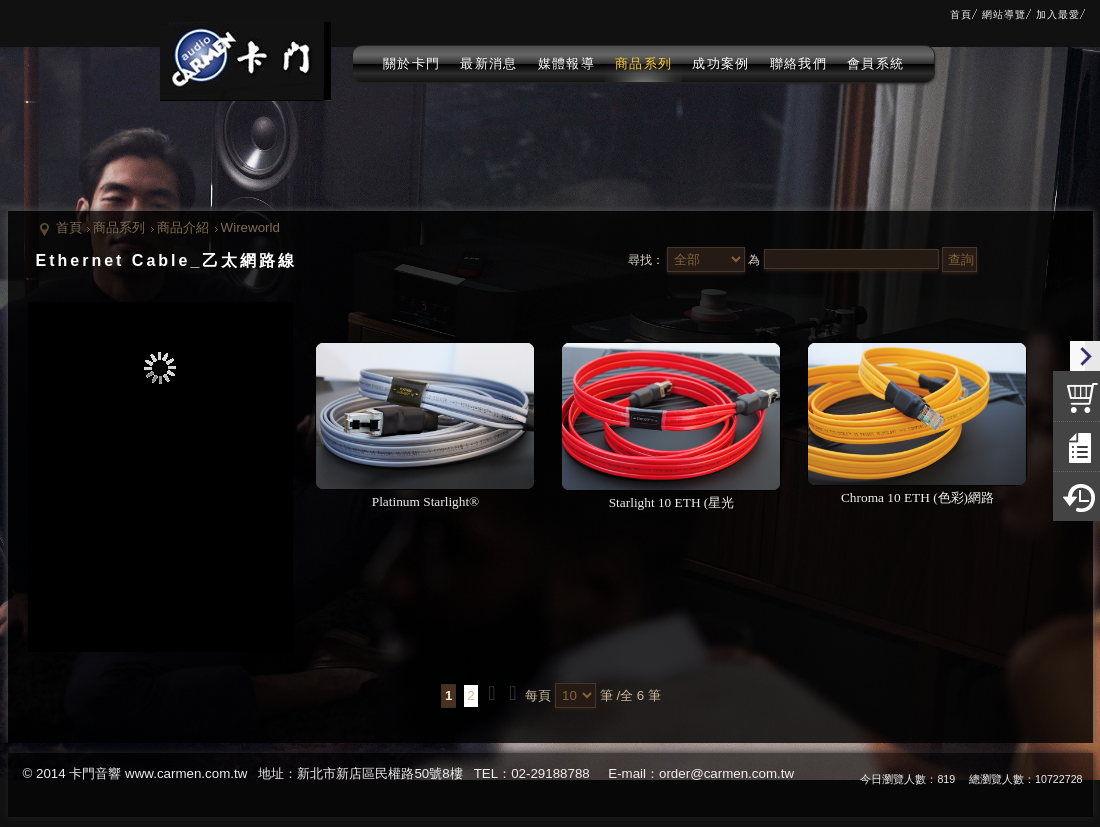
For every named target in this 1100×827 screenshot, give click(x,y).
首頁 (69, 227)
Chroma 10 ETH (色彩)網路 (917, 497)
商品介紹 (183, 227)
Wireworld (250, 227)
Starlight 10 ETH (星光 (672, 502)
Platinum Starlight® (426, 501)
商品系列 (119, 227)
